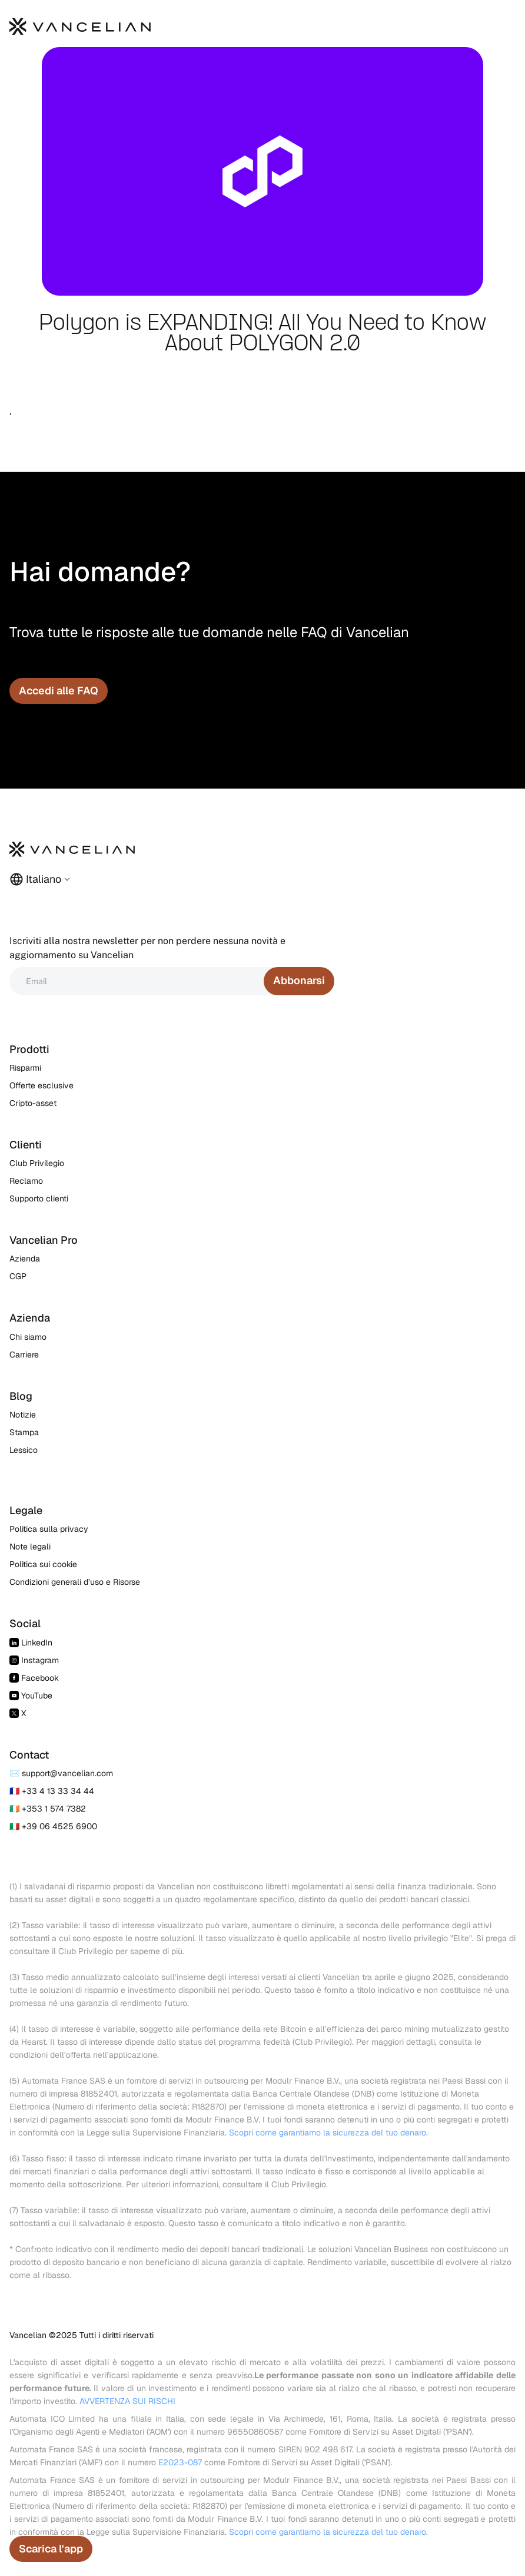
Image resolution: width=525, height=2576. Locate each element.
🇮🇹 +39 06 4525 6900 (53, 1826)
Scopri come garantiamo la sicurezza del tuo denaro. (328, 2132)
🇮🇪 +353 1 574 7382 (47, 1808)
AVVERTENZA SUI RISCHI (127, 2401)
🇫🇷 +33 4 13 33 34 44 (51, 1791)
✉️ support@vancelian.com (61, 1773)
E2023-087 (180, 2462)
